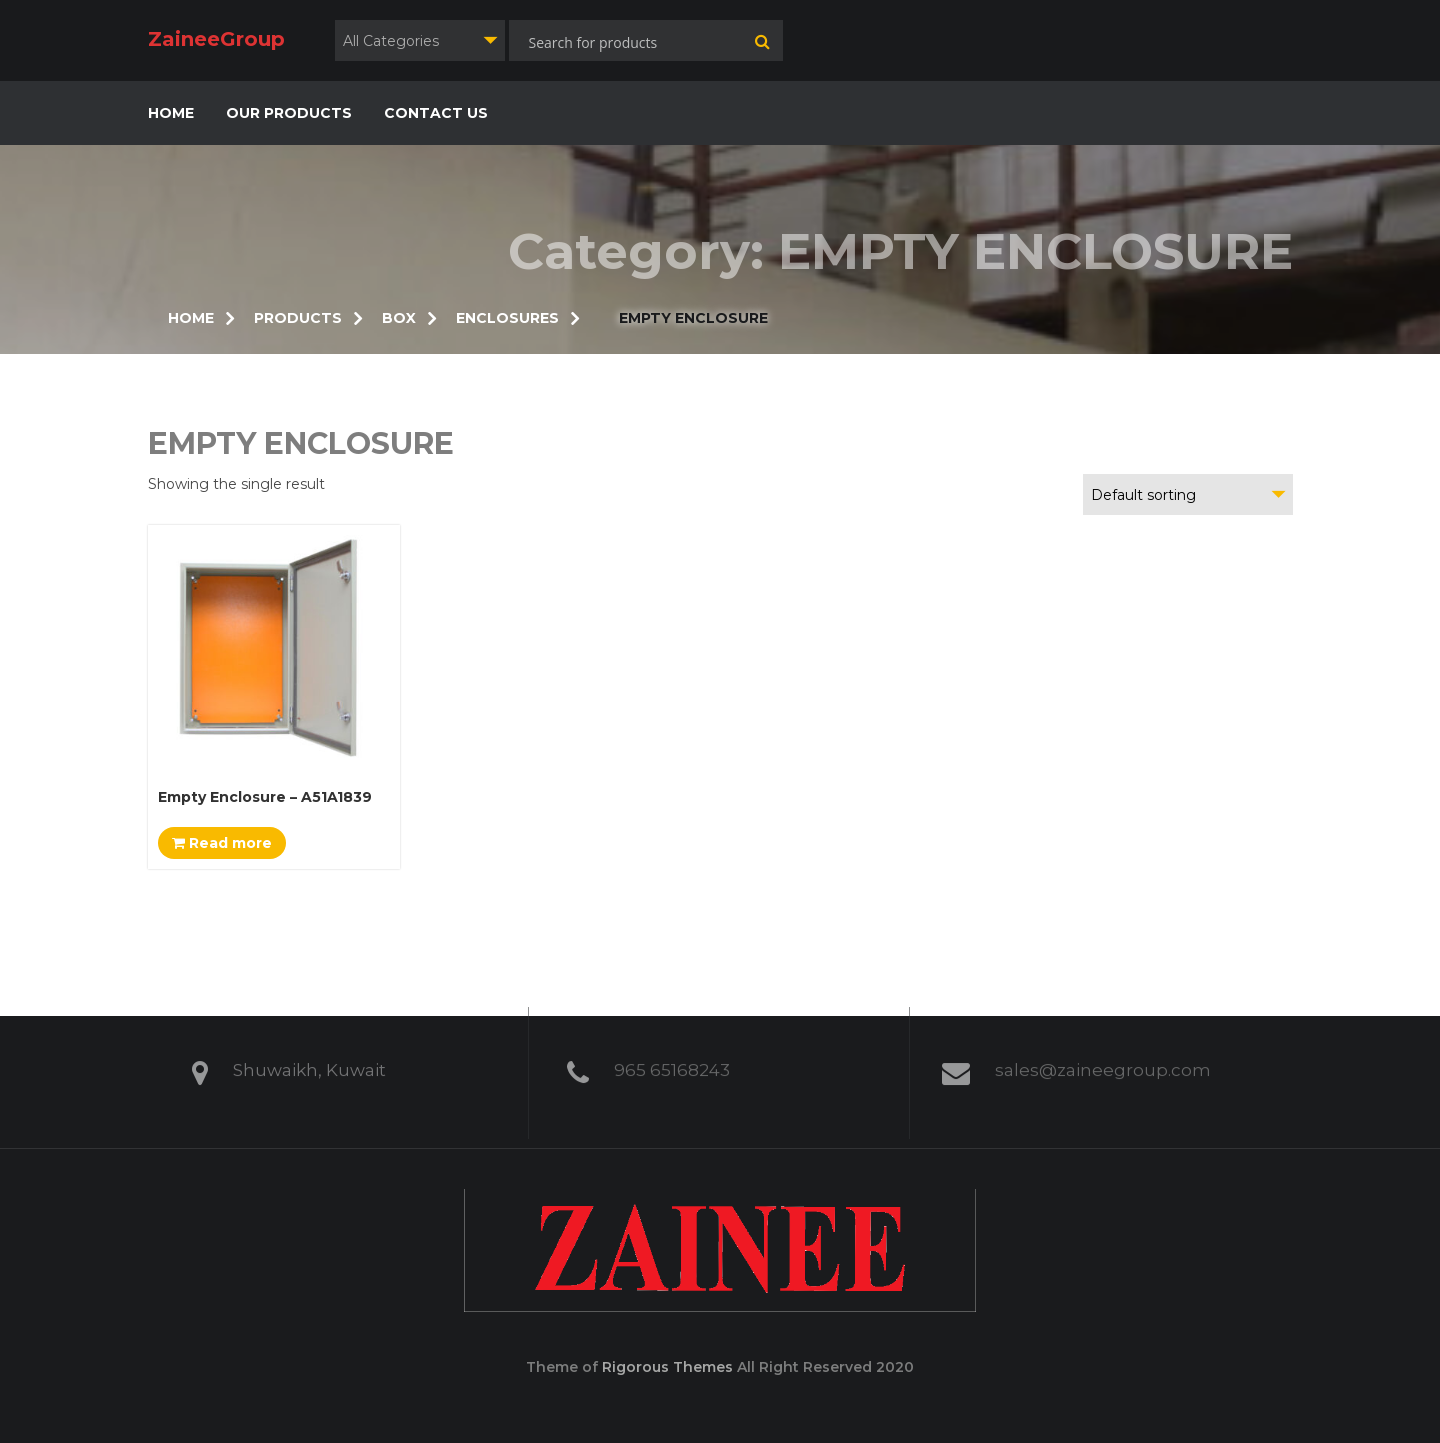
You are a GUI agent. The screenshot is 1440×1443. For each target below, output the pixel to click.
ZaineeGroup (216, 39)
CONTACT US (436, 113)
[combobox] (420, 40)
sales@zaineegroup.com (1103, 1065)
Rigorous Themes (667, 1367)
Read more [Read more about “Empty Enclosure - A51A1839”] (222, 843)
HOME (171, 113)
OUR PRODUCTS (289, 113)
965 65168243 (672, 1065)
